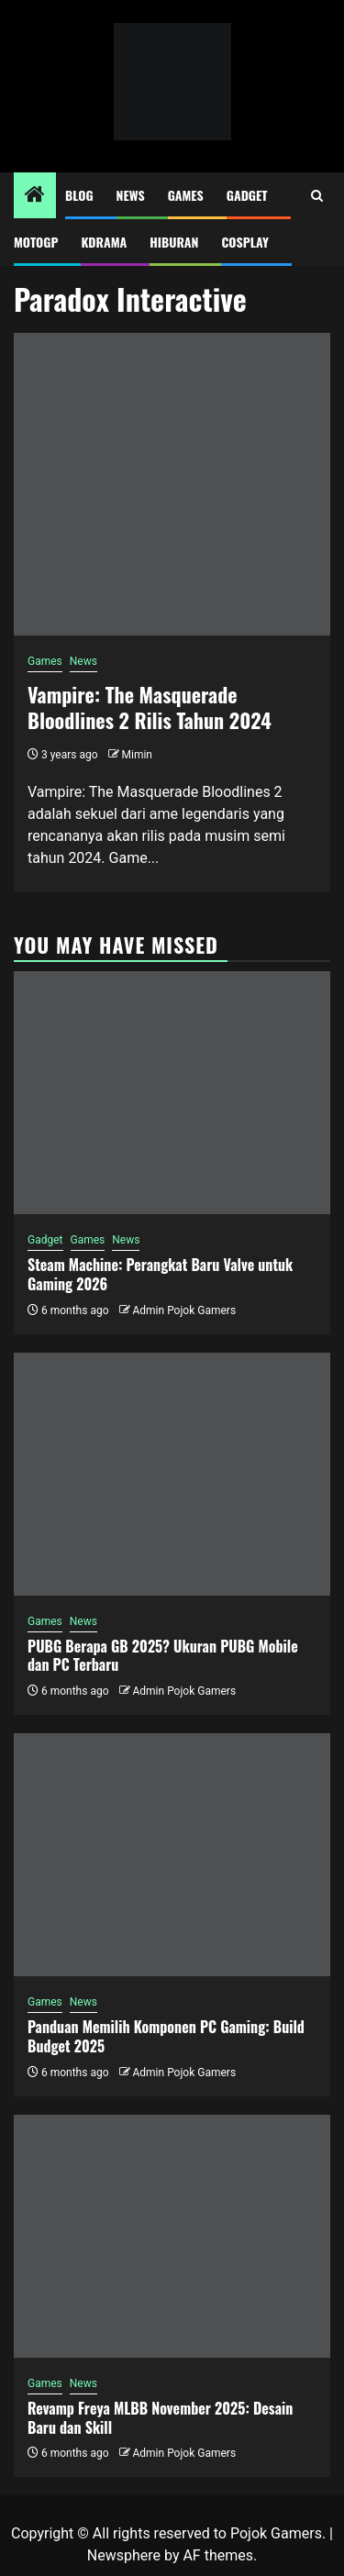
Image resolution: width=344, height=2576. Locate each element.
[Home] (35, 196)
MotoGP (36, 241)
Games (186, 195)
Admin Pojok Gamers (184, 1310)
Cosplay (244, 241)
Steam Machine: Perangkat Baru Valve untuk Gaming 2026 (160, 1274)
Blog (79, 195)
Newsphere (124, 2555)
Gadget (247, 195)
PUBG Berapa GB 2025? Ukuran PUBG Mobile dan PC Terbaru (163, 1655)
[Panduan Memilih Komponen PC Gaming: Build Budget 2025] (172, 1854)
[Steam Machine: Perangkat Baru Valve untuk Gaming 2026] (172, 1092)
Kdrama (104, 241)
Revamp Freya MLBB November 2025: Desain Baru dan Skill (160, 2417)
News (131, 195)
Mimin (137, 754)
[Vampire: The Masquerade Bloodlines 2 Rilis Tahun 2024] (172, 484)
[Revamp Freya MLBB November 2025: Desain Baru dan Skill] (172, 2236)
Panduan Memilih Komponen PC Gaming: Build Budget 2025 (166, 2036)
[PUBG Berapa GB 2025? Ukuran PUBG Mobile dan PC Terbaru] (172, 1474)
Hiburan (174, 241)
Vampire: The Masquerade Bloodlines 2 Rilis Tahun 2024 (150, 707)
